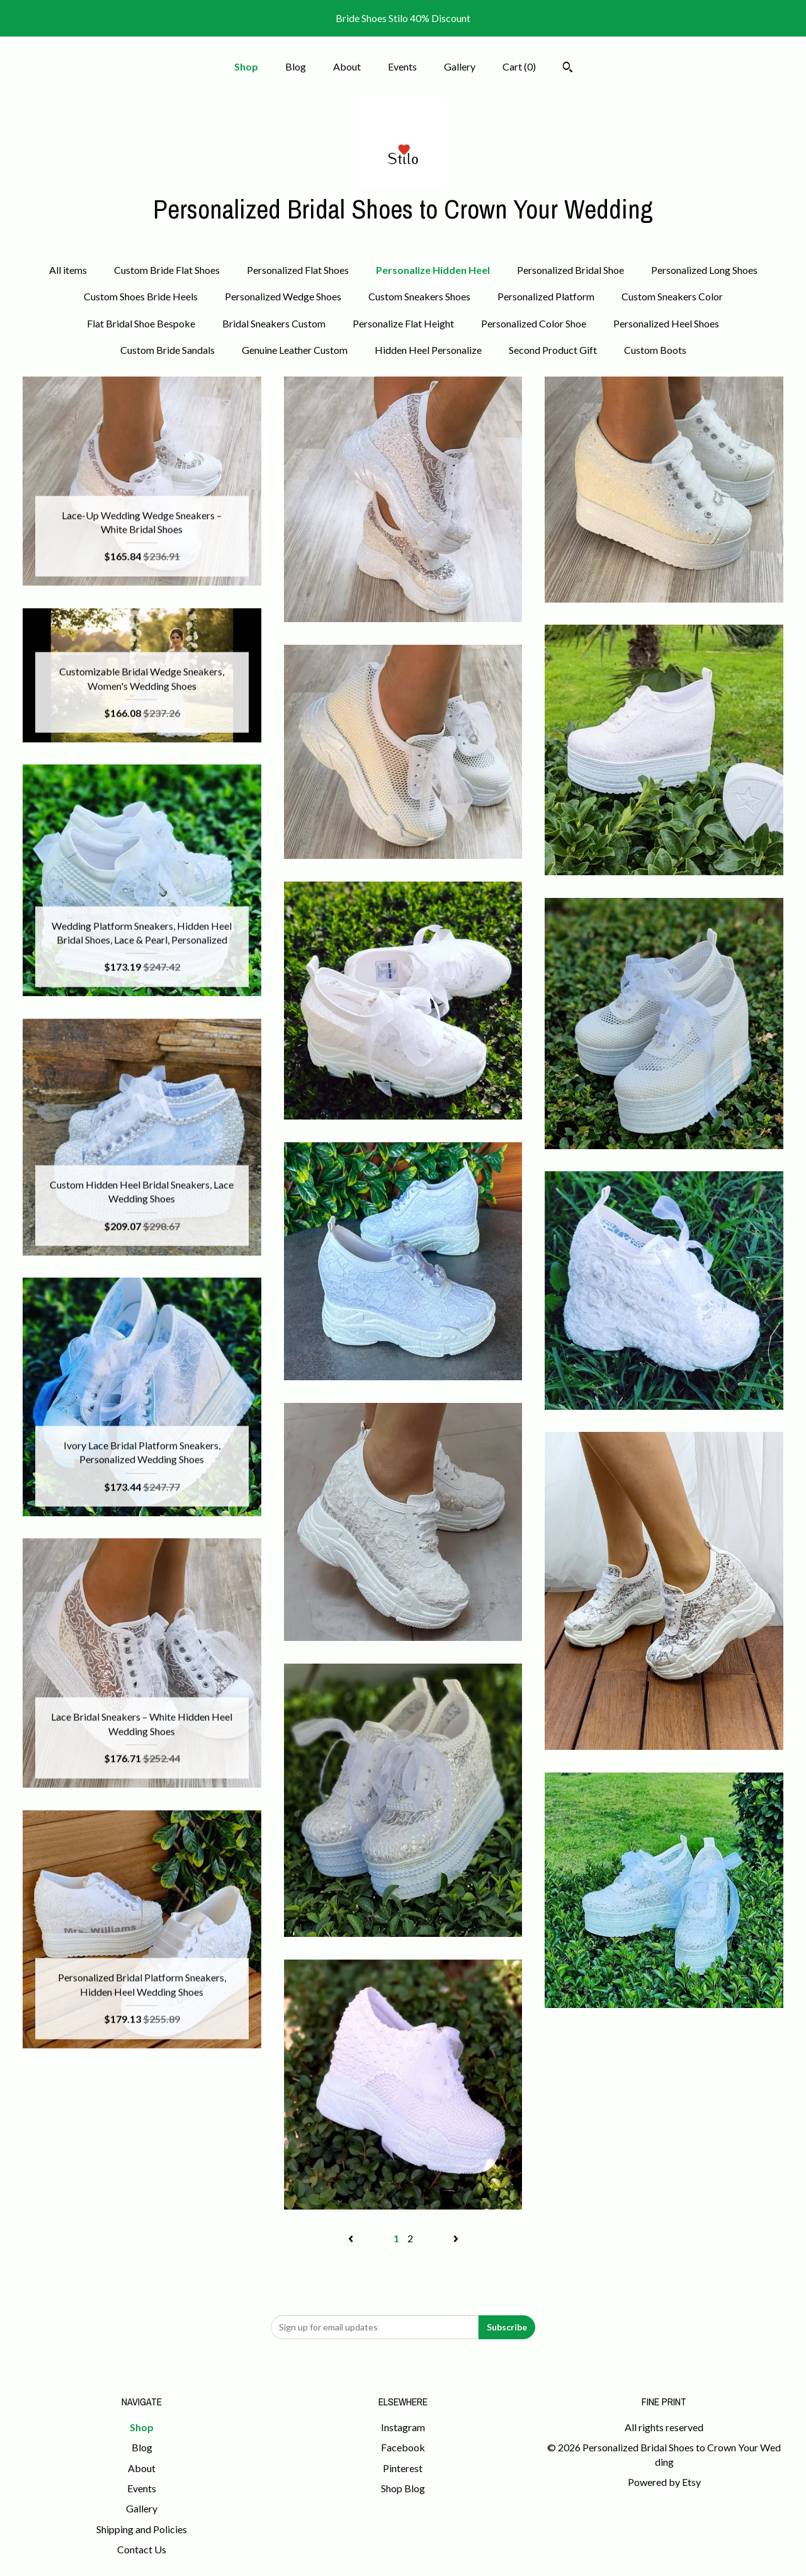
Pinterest (403, 2468)
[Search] (567, 69)
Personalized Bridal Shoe (570, 270)
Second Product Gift (553, 350)
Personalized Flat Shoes (298, 270)
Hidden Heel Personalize (428, 350)
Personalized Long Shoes (704, 270)
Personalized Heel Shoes (666, 323)
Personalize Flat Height (403, 323)
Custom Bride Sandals (167, 350)
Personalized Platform (545, 296)
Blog (295, 66)
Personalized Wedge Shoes (283, 296)
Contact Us (141, 2549)
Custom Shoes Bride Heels (141, 296)
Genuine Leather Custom (295, 350)
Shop (246, 66)
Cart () (519, 66)
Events (402, 66)
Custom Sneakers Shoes (419, 296)
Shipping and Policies (141, 2529)
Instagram (403, 2427)
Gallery (459, 66)
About (347, 66)
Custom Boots (655, 350)
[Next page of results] (456, 2238)
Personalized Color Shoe (533, 323)
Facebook (403, 2447)
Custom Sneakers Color (672, 296)
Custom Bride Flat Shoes (167, 270)
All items (68, 270)
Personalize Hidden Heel (433, 270)
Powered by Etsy (664, 2482)
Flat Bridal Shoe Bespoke (141, 323)
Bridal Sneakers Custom (274, 323)
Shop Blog (403, 2488)
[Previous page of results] (352, 2238)
